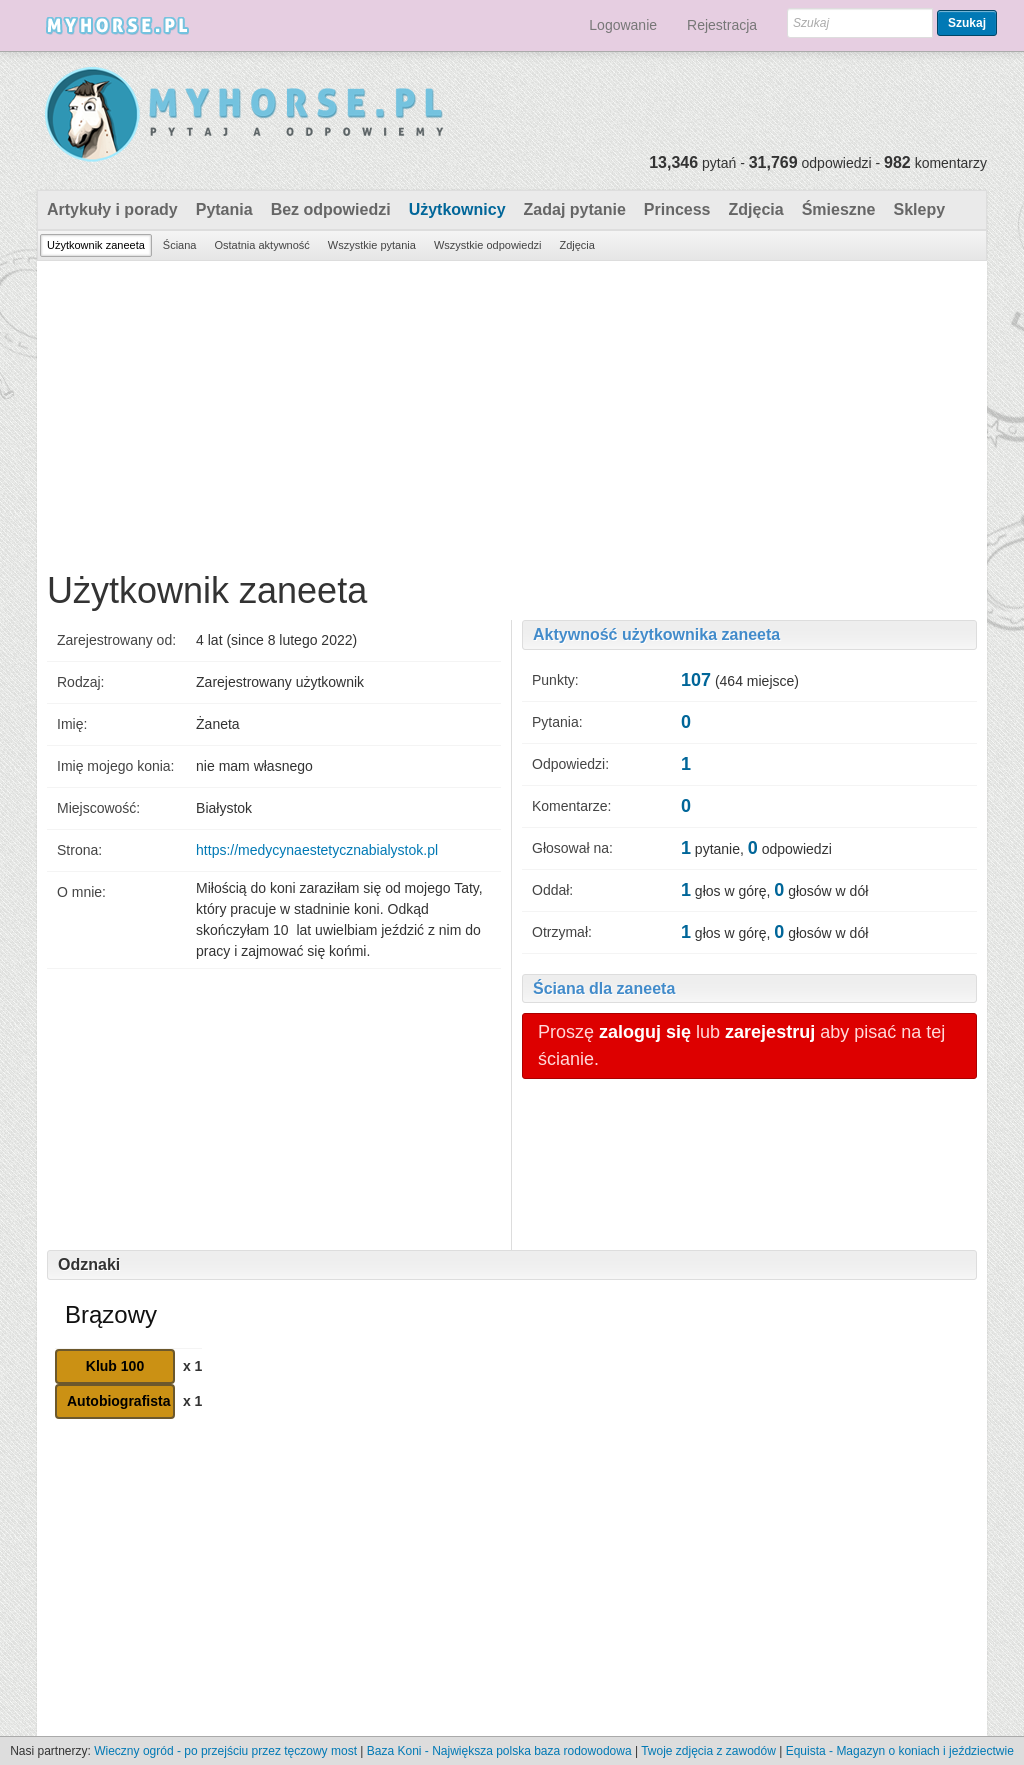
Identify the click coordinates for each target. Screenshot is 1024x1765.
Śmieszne (839, 209)
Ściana (180, 245)
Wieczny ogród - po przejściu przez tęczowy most (225, 1751)
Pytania (224, 209)
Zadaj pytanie (575, 209)
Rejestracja (722, 25)
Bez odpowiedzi (331, 209)
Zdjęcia (756, 209)
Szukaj (967, 23)
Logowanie (623, 25)
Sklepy (919, 209)
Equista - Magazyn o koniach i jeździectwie (900, 1751)
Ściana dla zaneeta (604, 988)
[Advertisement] (512, 411)
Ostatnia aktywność (261, 245)
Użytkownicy (457, 209)
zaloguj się (645, 1032)
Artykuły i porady (112, 209)
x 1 (192, 1366)
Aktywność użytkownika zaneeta (656, 634)
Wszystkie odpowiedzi (488, 245)
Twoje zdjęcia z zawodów (708, 1751)
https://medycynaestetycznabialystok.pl (317, 850)
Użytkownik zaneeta (96, 245)
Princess (677, 209)
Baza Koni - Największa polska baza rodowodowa (499, 1751)
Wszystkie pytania (372, 245)
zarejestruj (770, 1032)
